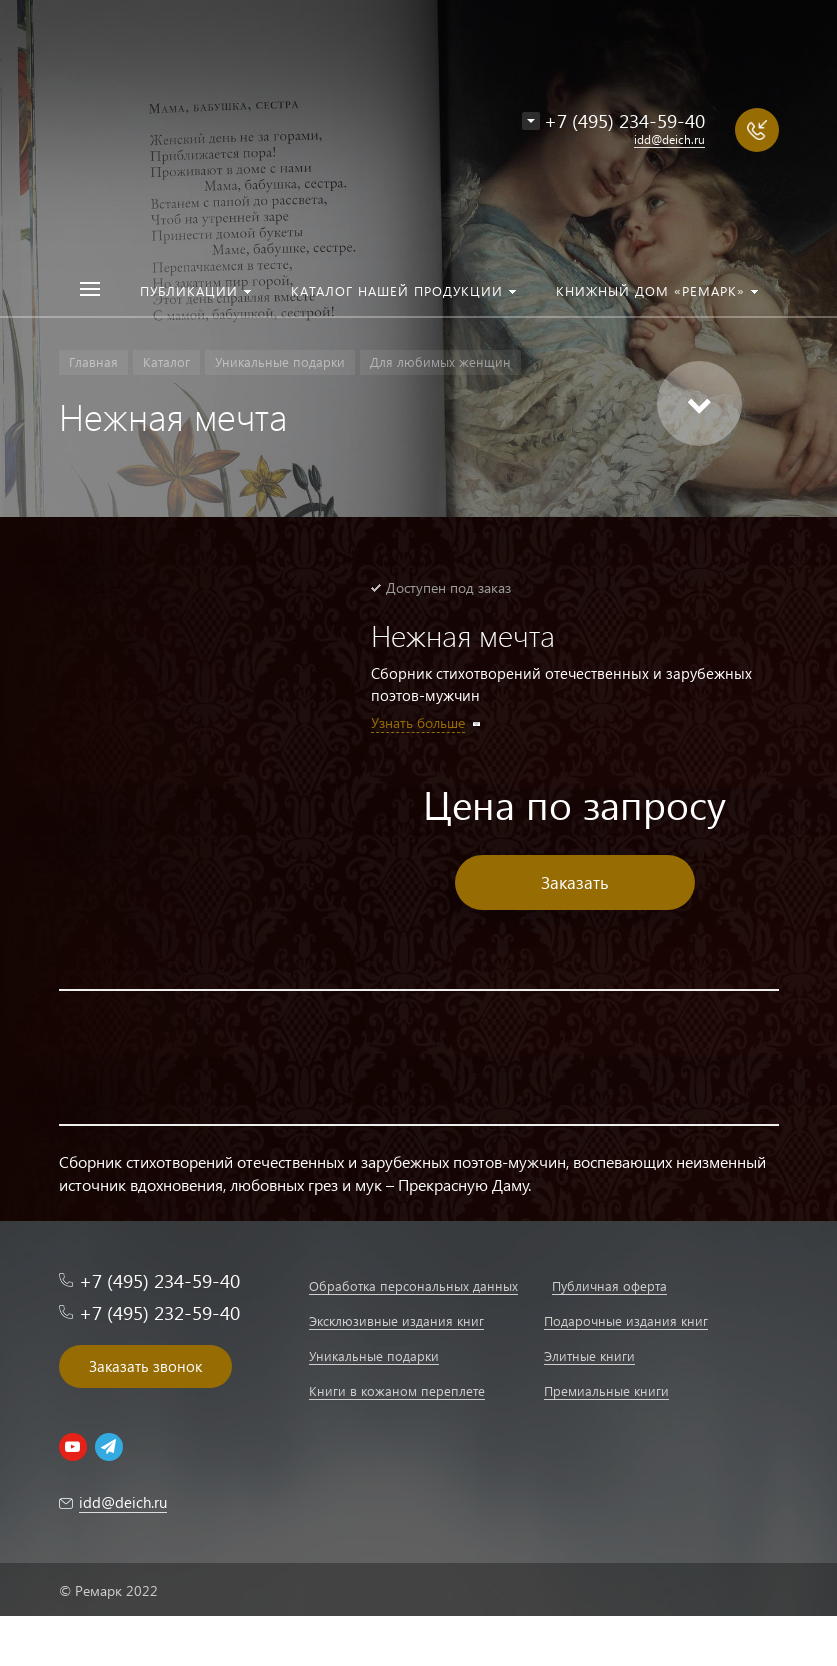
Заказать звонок (145, 1366)
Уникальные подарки (374, 1355)
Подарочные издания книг (626, 1320)
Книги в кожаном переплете (397, 1390)
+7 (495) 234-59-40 (624, 120)
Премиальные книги (606, 1390)
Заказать (575, 882)
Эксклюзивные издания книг (396, 1320)
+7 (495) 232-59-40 (159, 1312)
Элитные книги (589, 1355)
